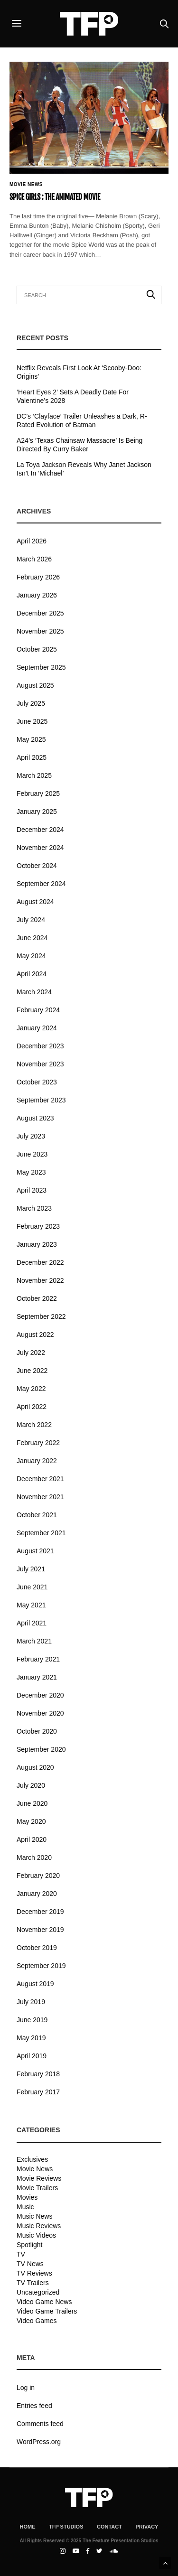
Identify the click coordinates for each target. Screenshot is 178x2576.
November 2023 (40, 1064)
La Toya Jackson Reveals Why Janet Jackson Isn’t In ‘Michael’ (84, 469)
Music (25, 2206)
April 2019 (32, 2056)
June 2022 (32, 1370)
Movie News (26, 184)
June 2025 (32, 721)
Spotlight (29, 2244)
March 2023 (34, 1208)
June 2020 (32, 1803)
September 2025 (41, 667)
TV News (30, 2263)
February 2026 (38, 577)
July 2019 (31, 2002)
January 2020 (37, 1893)
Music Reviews (39, 2225)
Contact (109, 2526)
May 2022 (31, 1388)
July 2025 (31, 703)
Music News (34, 2216)
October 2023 (37, 1082)
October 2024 (37, 865)
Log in (26, 2387)
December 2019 (40, 1911)
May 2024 (31, 956)
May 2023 (31, 1172)
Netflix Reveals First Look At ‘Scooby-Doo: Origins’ (79, 372)
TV (21, 2254)
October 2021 (37, 1515)
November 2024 (40, 847)
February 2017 (38, 2092)
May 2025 (31, 739)
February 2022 (38, 1443)
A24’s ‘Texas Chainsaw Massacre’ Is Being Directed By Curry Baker (79, 445)
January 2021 (37, 1677)
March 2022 (34, 1424)
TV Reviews (34, 2273)
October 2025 (37, 649)
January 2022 (37, 1461)
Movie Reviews (39, 2178)
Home (28, 2526)
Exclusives (32, 2159)
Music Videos (36, 2235)
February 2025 (38, 793)
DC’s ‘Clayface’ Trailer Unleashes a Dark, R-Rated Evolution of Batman (82, 420)
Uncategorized (38, 2292)
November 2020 (40, 1713)
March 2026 (34, 559)
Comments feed (40, 2423)
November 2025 (40, 631)
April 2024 (32, 974)
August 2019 (35, 1984)
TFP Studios (66, 2526)
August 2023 (35, 1118)
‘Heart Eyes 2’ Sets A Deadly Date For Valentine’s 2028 (73, 396)
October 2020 (37, 1731)
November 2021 (40, 1497)
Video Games (37, 2320)
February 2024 (38, 1010)
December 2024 (40, 829)
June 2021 (32, 1587)
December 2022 (40, 1262)
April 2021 (32, 1623)
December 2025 (40, 613)
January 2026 (37, 595)
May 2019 (31, 2038)
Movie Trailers (37, 2187)
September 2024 (41, 883)
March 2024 (34, 992)
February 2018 (38, 2074)
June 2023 (32, 1154)
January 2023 (37, 1244)
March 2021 (34, 1641)
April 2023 (32, 1190)
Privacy (146, 2526)
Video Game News (44, 2301)
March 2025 (34, 775)
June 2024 (32, 938)
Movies (27, 2197)
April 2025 (32, 757)
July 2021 (31, 1569)
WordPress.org (39, 2441)
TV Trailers (33, 2282)
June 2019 (32, 2020)
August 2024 (35, 901)
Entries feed (34, 2405)
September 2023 (41, 1100)
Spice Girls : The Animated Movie (54, 197)
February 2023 (38, 1226)
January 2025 (37, 811)
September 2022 (41, 1316)
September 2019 (41, 1965)
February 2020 (38, 1875)
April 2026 (32, 541)
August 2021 (35, 1551)
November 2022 (40, 1280)
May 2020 (31, 1821)
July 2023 (31, 1136)
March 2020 (34, 1857)
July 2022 (31, 1352)
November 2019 (40, 1929)
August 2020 (35, 1767)
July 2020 (31, 1785)
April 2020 (32, 1839)
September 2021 (41, 1533)
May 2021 (31, 1605)
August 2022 (35, 1334)
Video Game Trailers (47, 2311)
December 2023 (40, 1046)
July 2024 (31, 920)
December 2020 (40, 1695)
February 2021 (38, 1659)
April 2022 (32, 1406)
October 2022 (37, 1298)
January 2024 (37, 1028)
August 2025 (35, 685)
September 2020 (41, 1749)
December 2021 (40, 1479)
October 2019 (37, 1947)
